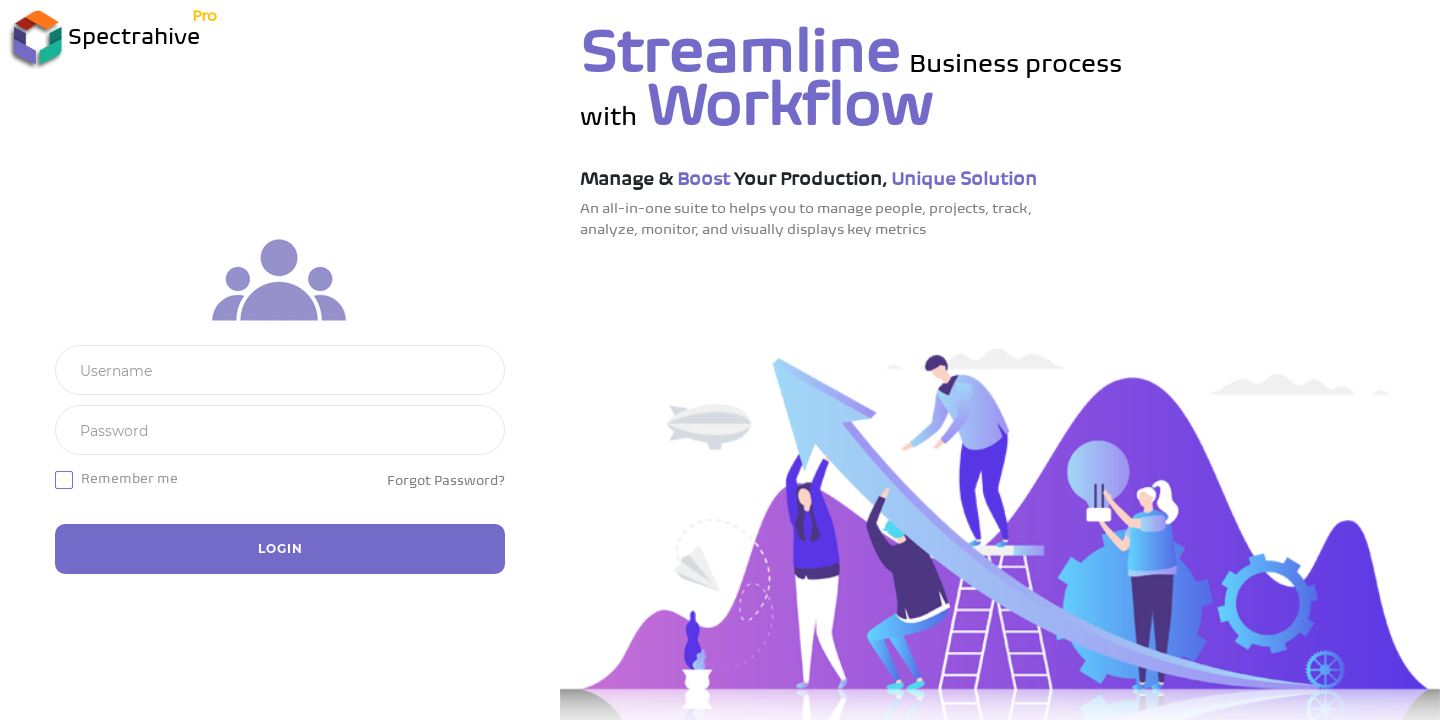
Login (280, 548)
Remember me (129, 479)
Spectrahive (105, 38)
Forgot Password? (446, 481)
